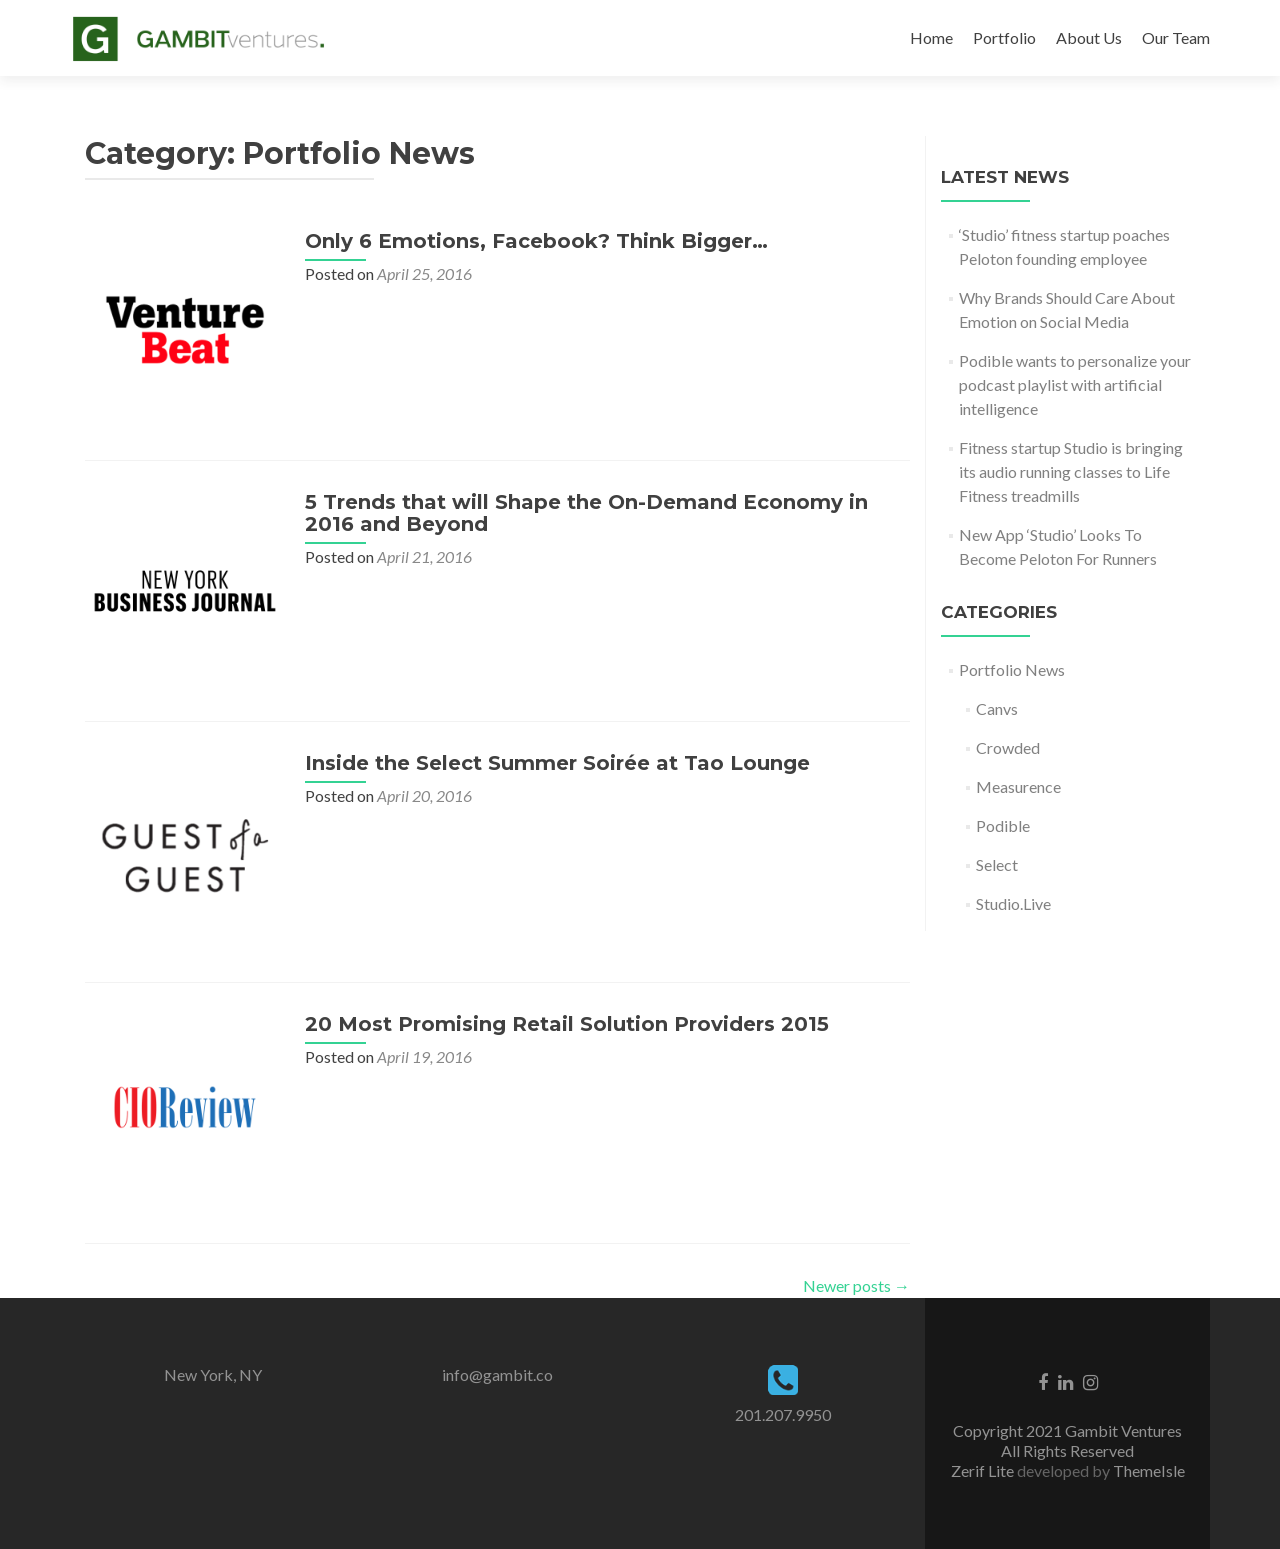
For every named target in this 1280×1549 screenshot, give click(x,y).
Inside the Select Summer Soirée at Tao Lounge (557, 763)
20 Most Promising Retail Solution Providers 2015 (567, 1024)
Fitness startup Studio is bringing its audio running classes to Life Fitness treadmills (1071, 471)
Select (997, 864)
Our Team (1176, 37)
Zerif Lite (984, 1470)
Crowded (1008, 747)
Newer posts (856, 1285)
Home (931, 37)
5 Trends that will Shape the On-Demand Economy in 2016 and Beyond (586, 513)
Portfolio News (1012, 669)
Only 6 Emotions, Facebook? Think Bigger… (536, 241)
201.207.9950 (783, 1414)
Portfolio (1004, 37)
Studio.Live (1013, 903)
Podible (1003, 825)
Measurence (1018, 786)
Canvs (997, 708)
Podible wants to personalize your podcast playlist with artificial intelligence (1075, 384)
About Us (1089, 37)
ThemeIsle (1149, 1470)
